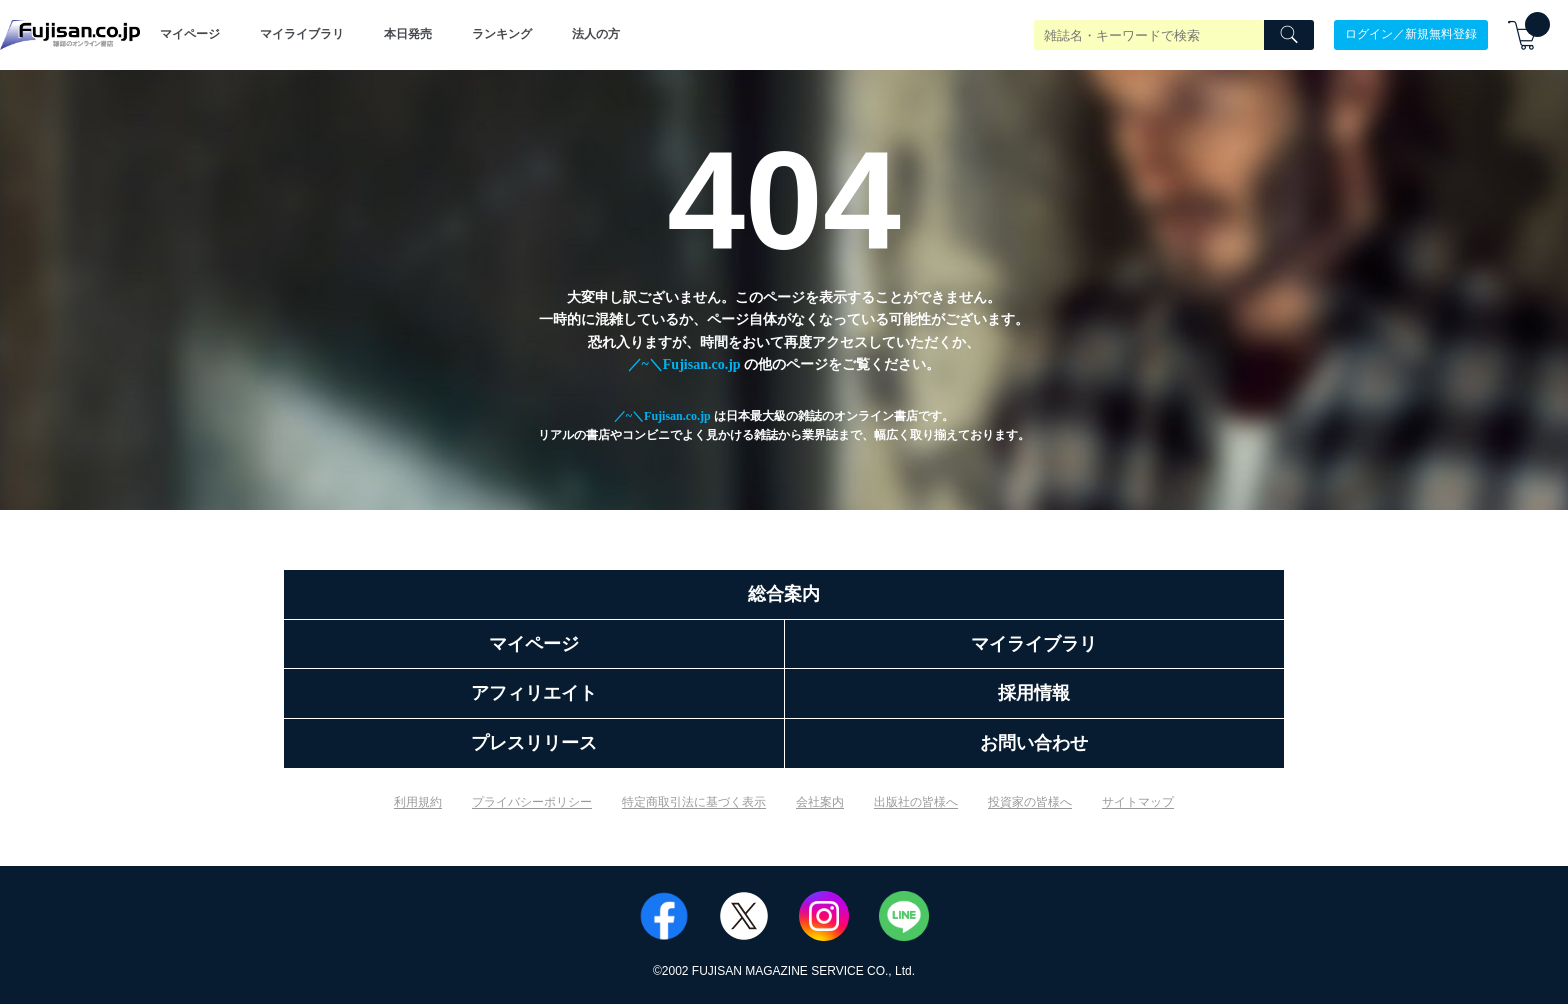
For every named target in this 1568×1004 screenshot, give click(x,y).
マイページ (190, 34)
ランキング (502, 34)
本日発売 (408, 34)
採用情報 (1034, 693)
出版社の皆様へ (916, 802)
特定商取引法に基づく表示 (694, 802)
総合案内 (784, 594)
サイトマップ (1138, 802)
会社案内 (820, 802)
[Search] (1289, 35)
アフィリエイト (534, 693)
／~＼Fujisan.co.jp (684, 364)
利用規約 (418, 802)
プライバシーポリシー (532, 802)
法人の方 (596, 34)
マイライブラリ (302, 34)
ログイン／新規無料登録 (1411, 34)
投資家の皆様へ (1030, 802)
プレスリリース (534, 743)
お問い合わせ (1034, 743)
